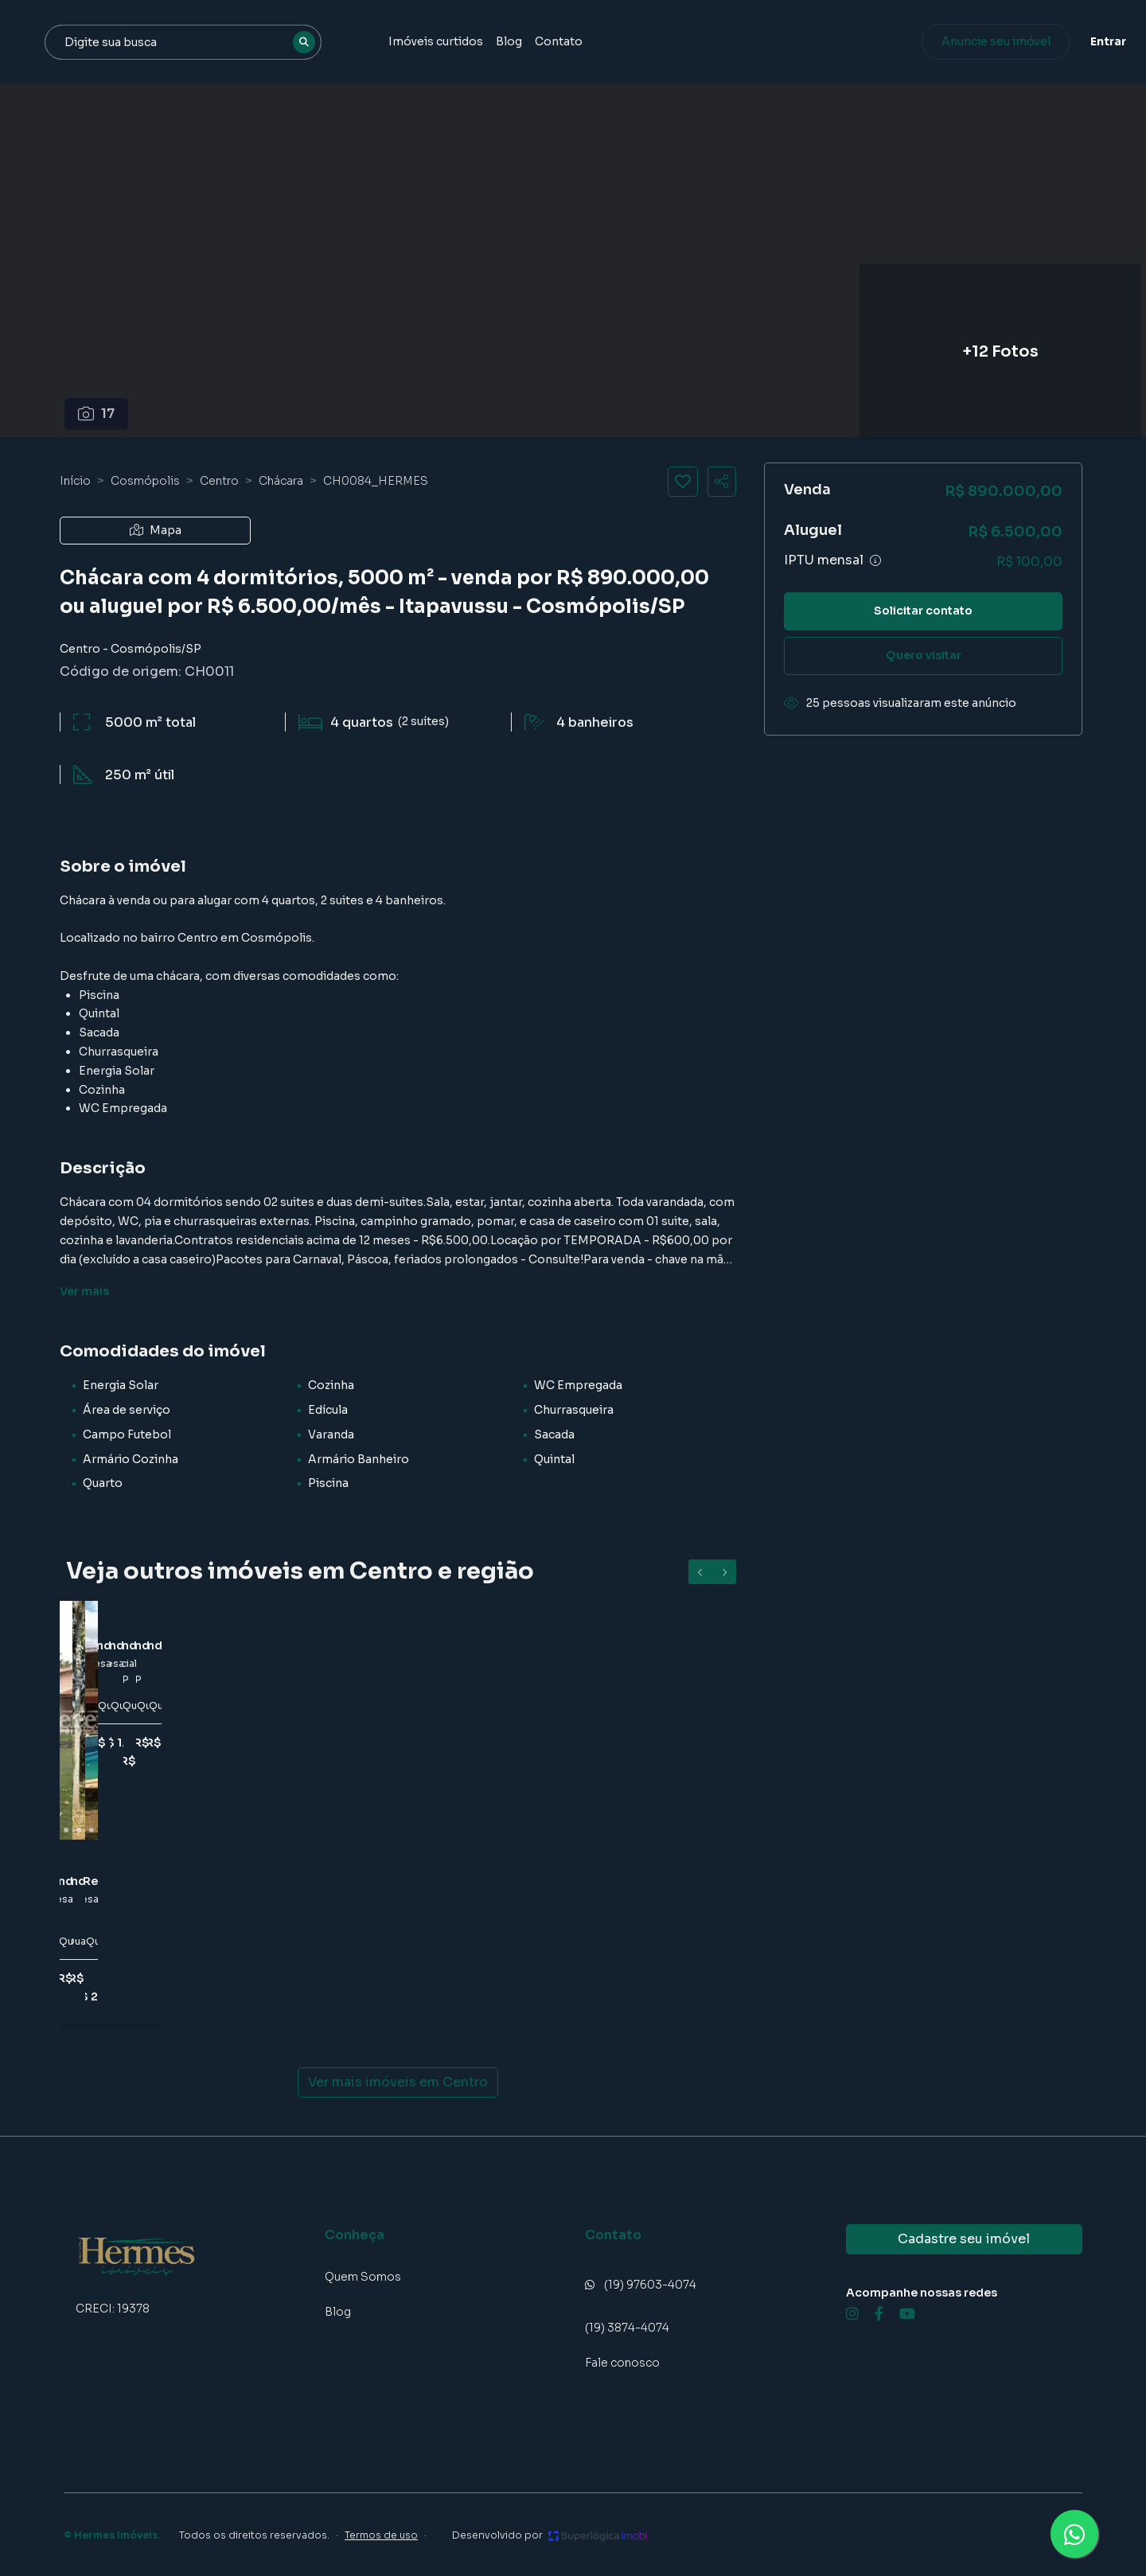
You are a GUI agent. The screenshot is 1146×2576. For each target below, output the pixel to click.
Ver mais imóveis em (398, 2082)
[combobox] (351, 42)
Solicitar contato (923, 610)
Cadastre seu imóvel (964, 2239)
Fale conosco (622, 2362)
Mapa (155, 530)
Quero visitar (923, 655)
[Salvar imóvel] (683, 481)
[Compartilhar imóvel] (721, 481)
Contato (716, 41)
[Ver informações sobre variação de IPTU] (875, 560)
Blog (666, 41)
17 (96, 413)
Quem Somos (363, 2277)
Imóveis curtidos (593, 41)
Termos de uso (381, 2535)
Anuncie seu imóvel (951, 41)
